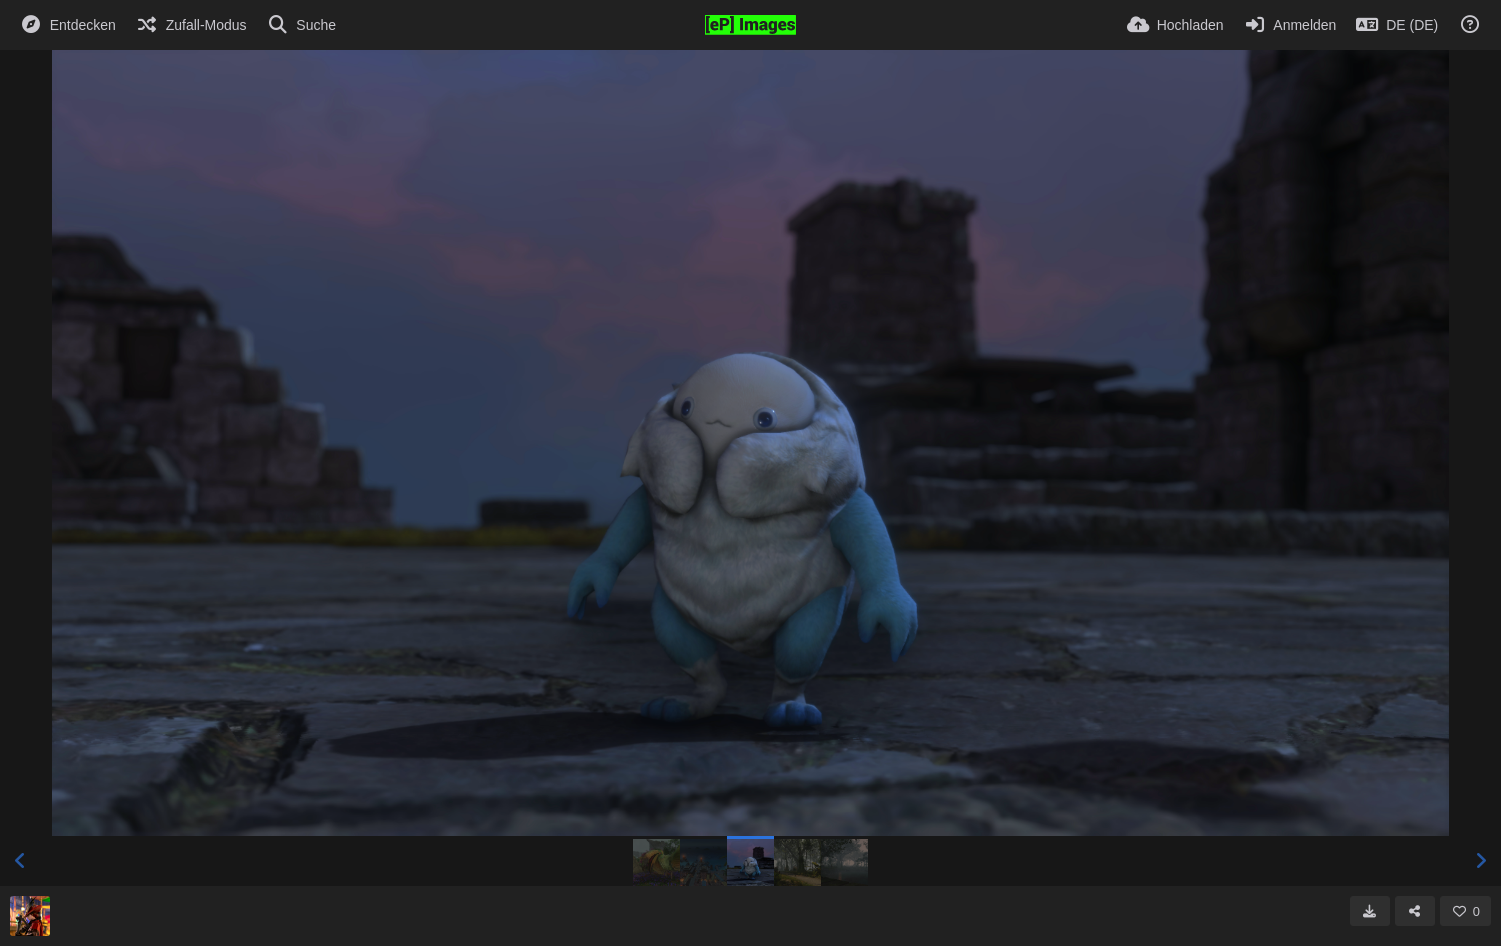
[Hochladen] (1175, 25)
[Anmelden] (1290, 25)
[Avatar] (30, 916)
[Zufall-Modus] (191, 25)
